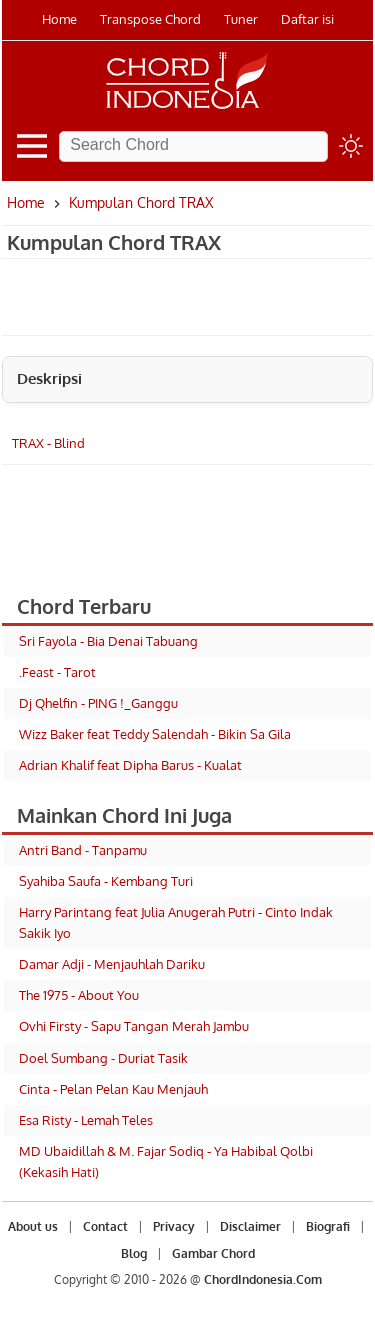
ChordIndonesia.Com (263, 1279)
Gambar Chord (213, 1253)
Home (59, 19)
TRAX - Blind (48, 443)
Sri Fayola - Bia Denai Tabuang (108, 641)
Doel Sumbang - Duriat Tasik (103, 1058)
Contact (105, 1226)
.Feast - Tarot (57, 672)
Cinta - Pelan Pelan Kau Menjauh (113, 1089)
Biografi (328, 1226)
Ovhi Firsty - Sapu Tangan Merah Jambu (134, 1026)
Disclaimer (250, 1226)
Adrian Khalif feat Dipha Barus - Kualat (130, 765)
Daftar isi (307, 19)
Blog (134, 1253)
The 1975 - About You (79, 995)
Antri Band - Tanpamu (83, 850)
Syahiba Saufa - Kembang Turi (106, 881)
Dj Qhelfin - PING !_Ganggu (98, 703)
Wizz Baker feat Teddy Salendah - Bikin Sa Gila (155, 734)
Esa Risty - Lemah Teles (86, 1120)
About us (33, 1226)
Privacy (174, 1226)
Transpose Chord (150, 19)
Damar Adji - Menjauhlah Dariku (112, 964)
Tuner (241, 19)
